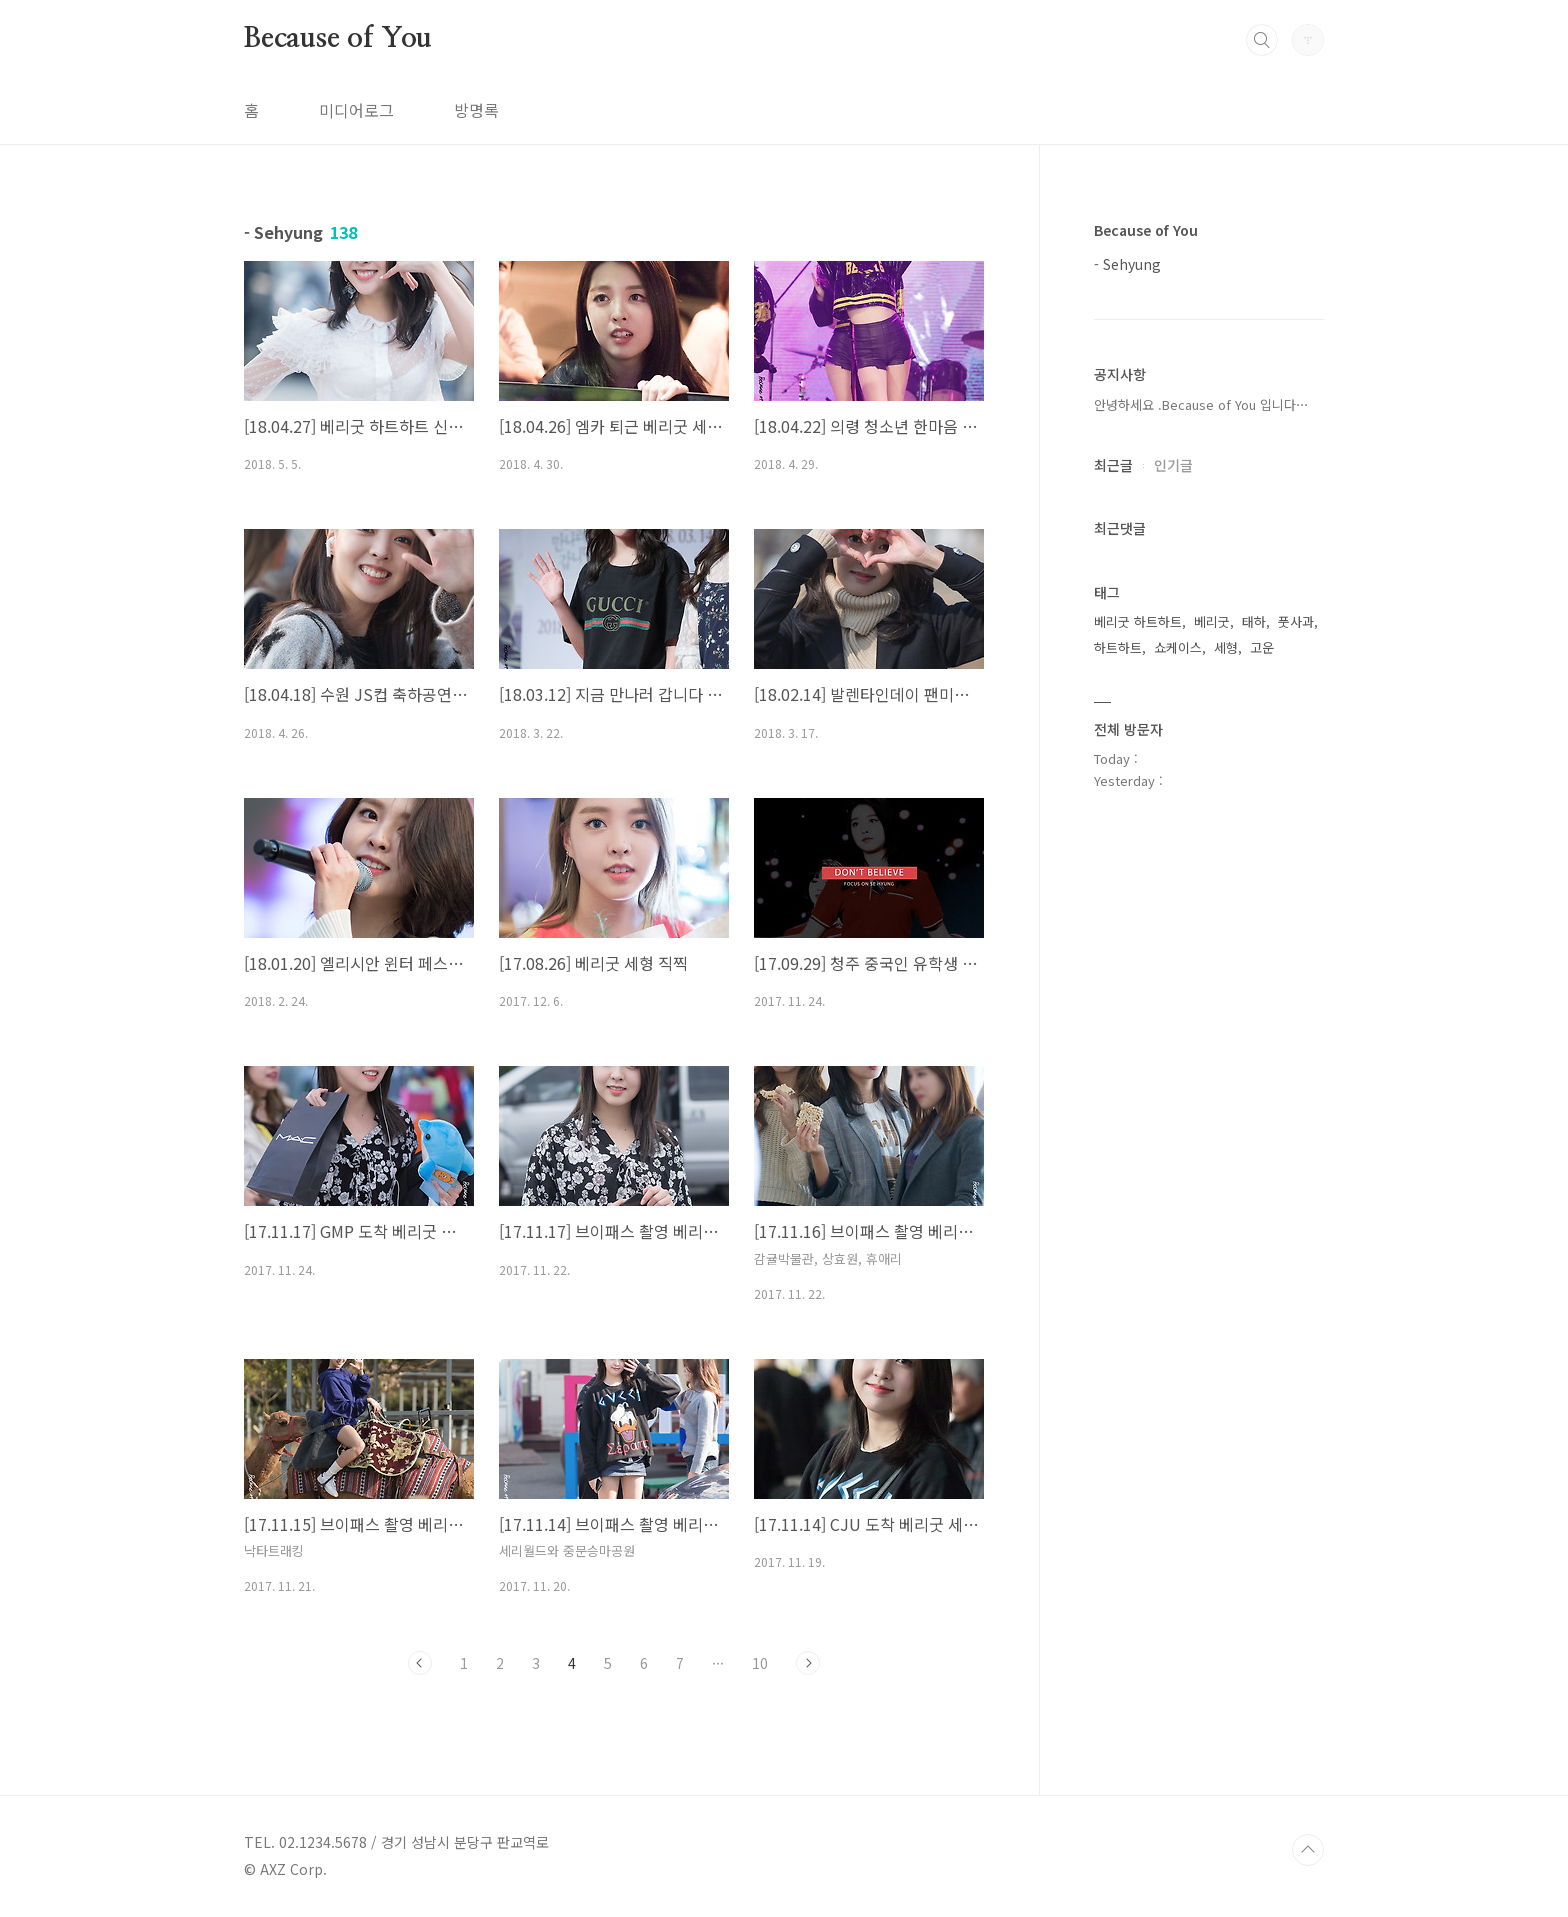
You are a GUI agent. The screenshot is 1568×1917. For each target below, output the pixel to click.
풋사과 (1296, 621)
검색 (1262, 40)
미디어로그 (356, 110)
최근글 (1113, 465)
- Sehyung (1127, 264)
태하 (1254, 621)
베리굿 (1212, 621)
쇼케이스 (1178, 647)
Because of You (338, 39)
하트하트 (1118, 647)
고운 (1262, 647)
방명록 (476, 110)
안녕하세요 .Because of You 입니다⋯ (1201, 404)
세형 (1226, 647)
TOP (1308, 1850)
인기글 (1173, 465)
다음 (808, 1663)
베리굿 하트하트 (1138, 621)
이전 (420, 1663)
